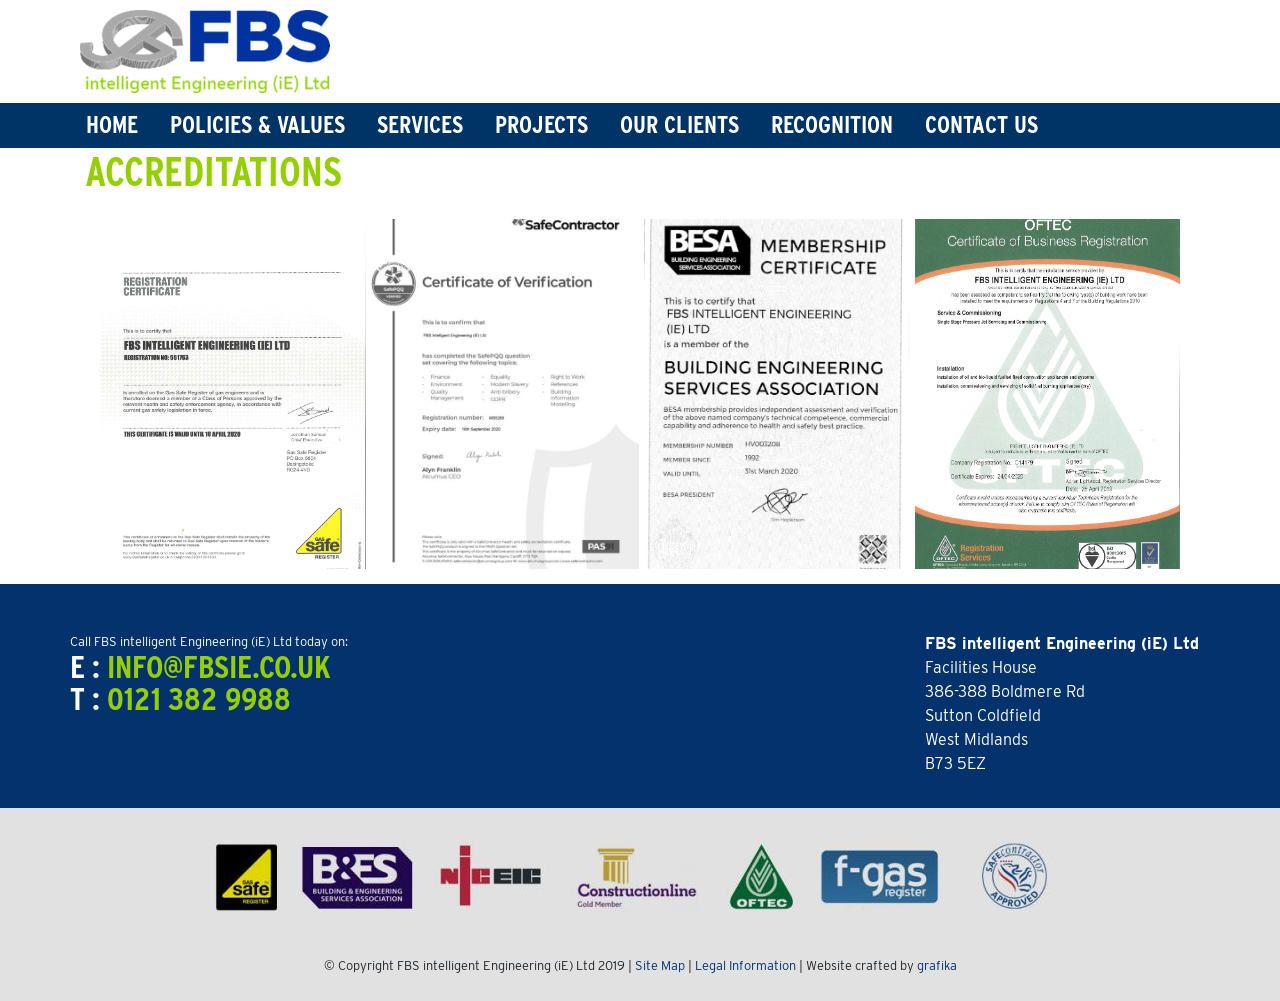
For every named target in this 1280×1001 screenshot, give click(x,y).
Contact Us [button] (981, 124)
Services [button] (420, 124)
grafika (937, 965)
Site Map (660, 965)
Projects (541, 124)
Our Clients (679, 124)
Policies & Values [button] (257, 124)
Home (112, 124)
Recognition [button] (832, 124)
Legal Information (745, 965)
